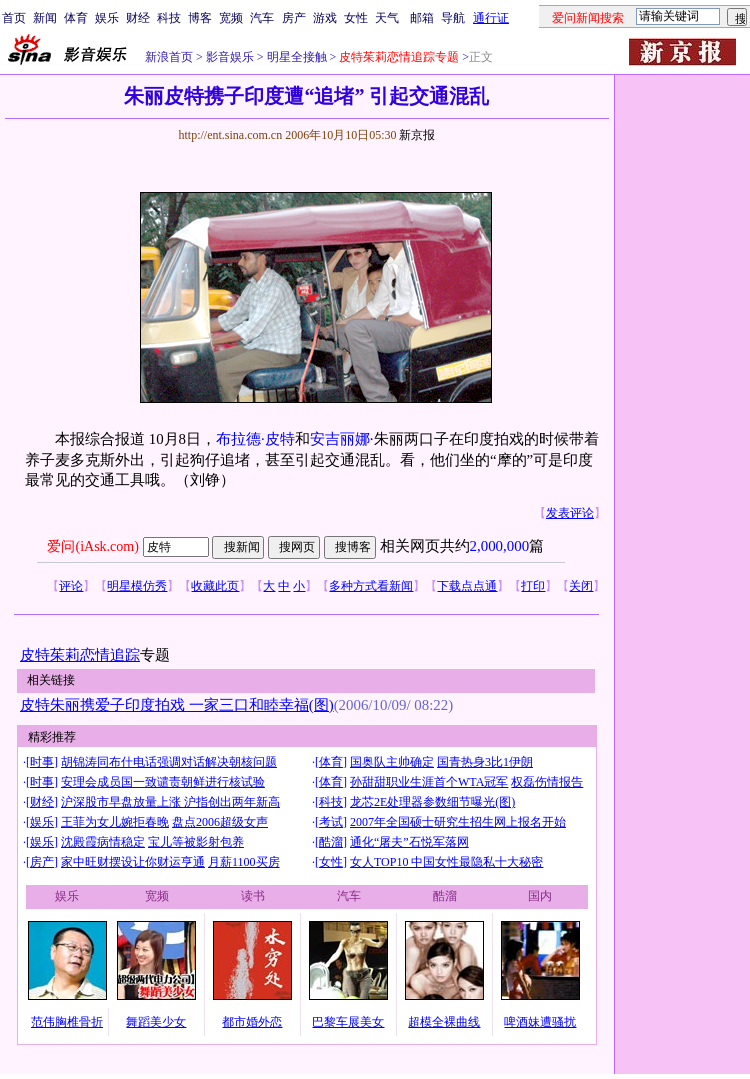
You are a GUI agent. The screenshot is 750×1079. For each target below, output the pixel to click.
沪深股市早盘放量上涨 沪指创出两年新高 (170, 802)
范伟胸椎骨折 (67, 1022)
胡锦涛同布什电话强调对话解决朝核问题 (169, 762)
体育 (76, 18)
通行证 (491, 18)
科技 (169, 18)
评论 (71, 586)
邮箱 (422, 18)
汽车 (262, 18)
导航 (453, 18)
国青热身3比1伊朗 (485, 762)
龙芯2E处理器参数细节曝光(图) (432, 802)
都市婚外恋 (252, 1022)
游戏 (325, 18)
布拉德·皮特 (255, 439)
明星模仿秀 (137, 586)
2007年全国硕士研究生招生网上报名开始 (458, 822)
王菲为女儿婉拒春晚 (115, 822)
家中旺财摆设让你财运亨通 (133, 862)
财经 (138, 18)
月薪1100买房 (244, 862)
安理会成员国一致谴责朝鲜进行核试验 (163, 782)
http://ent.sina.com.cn (231, 135)
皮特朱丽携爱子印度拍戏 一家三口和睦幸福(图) (177, 705)
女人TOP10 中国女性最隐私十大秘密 (446, 862)
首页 (14, 18)
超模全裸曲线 (444, 1022)
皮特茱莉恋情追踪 (80, 655)
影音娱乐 (230, 57)
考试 (331, 822)
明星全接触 (295, 57)
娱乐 (107, 18)
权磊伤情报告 (547, 782)
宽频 (231, 18)
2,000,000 (500, 546)
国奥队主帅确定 (392, 762)
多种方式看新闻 (371, 586)
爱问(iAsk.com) (92, 546)
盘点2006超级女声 (220, 822)
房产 (294, 18)
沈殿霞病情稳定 (103, 842)
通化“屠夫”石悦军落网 (409, 842)
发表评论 (570, 513)
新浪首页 (169, 57)
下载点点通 (467, 586)
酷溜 (331, 842)
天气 (387, 18)
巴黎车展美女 (348, 1022)
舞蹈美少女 (156, 1022)
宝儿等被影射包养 (196, 842)
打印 (533, 586)
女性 (356, 18)
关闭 (581, 586)
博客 (200, 18)
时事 (42, 762)
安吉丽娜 (340, 439)
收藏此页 (215, 586)
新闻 (45, 18)
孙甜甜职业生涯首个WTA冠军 (429, 782)
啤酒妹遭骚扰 (540, 1022)
